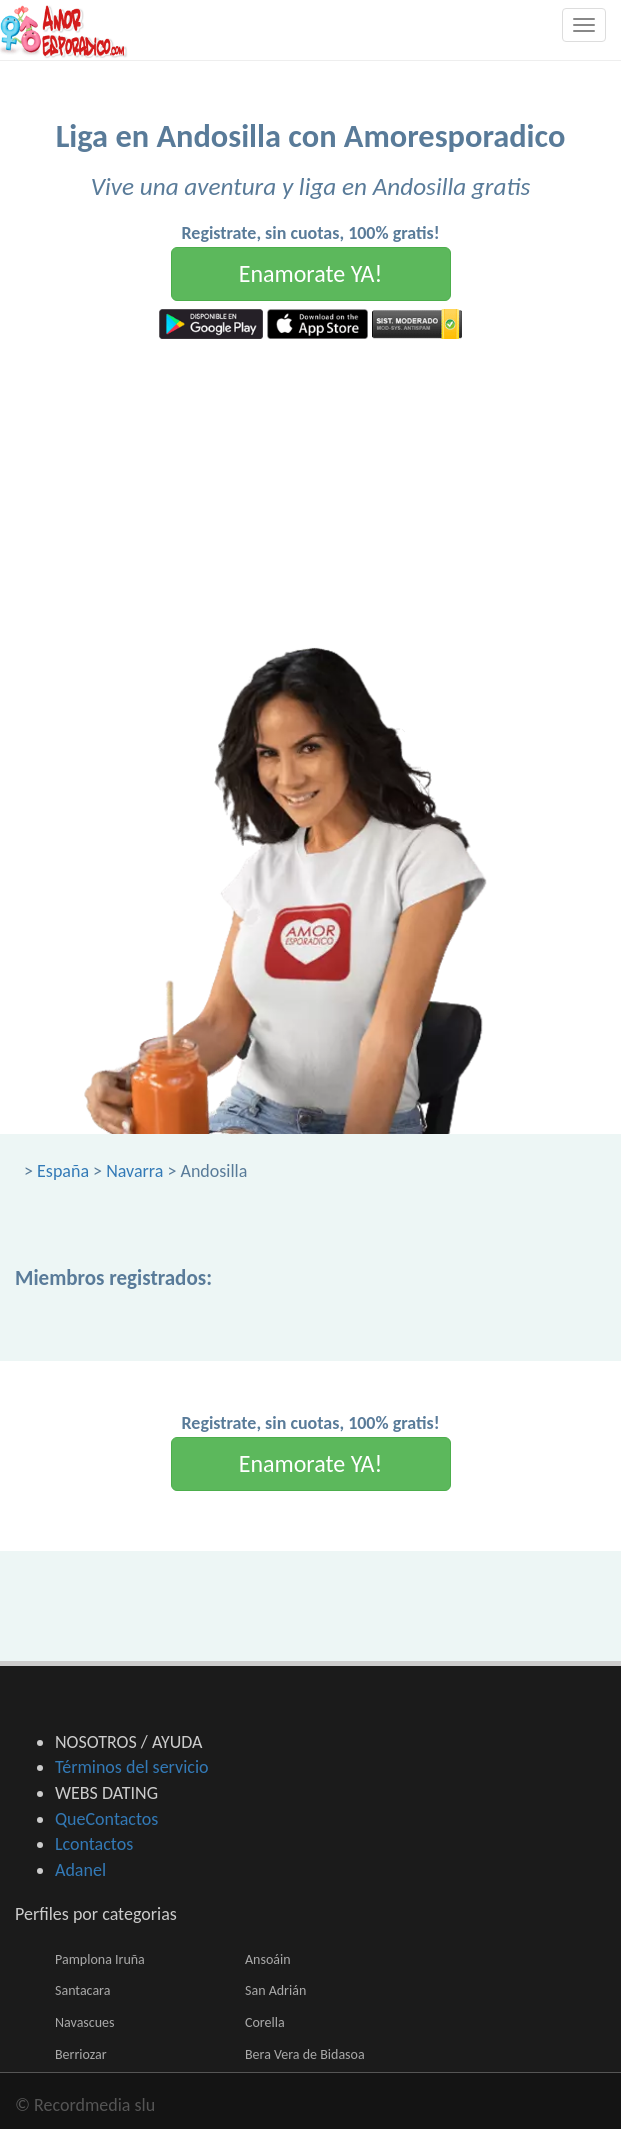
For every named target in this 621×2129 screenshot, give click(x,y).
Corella (265, 2022)
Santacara (82, 1990)
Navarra (134, 1171)
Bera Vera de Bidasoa (305, 2054)
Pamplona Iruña (100, 1959)
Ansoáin (268, 1959)
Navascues (85, 2022)
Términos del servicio (132, 1767)
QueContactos (106, 1819)
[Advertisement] (310, 489)
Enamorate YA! (311, 273)
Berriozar (81, 2054)
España (63, 1171)
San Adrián (275, 1990)
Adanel (80, 1870)
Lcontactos (94, 1844)
